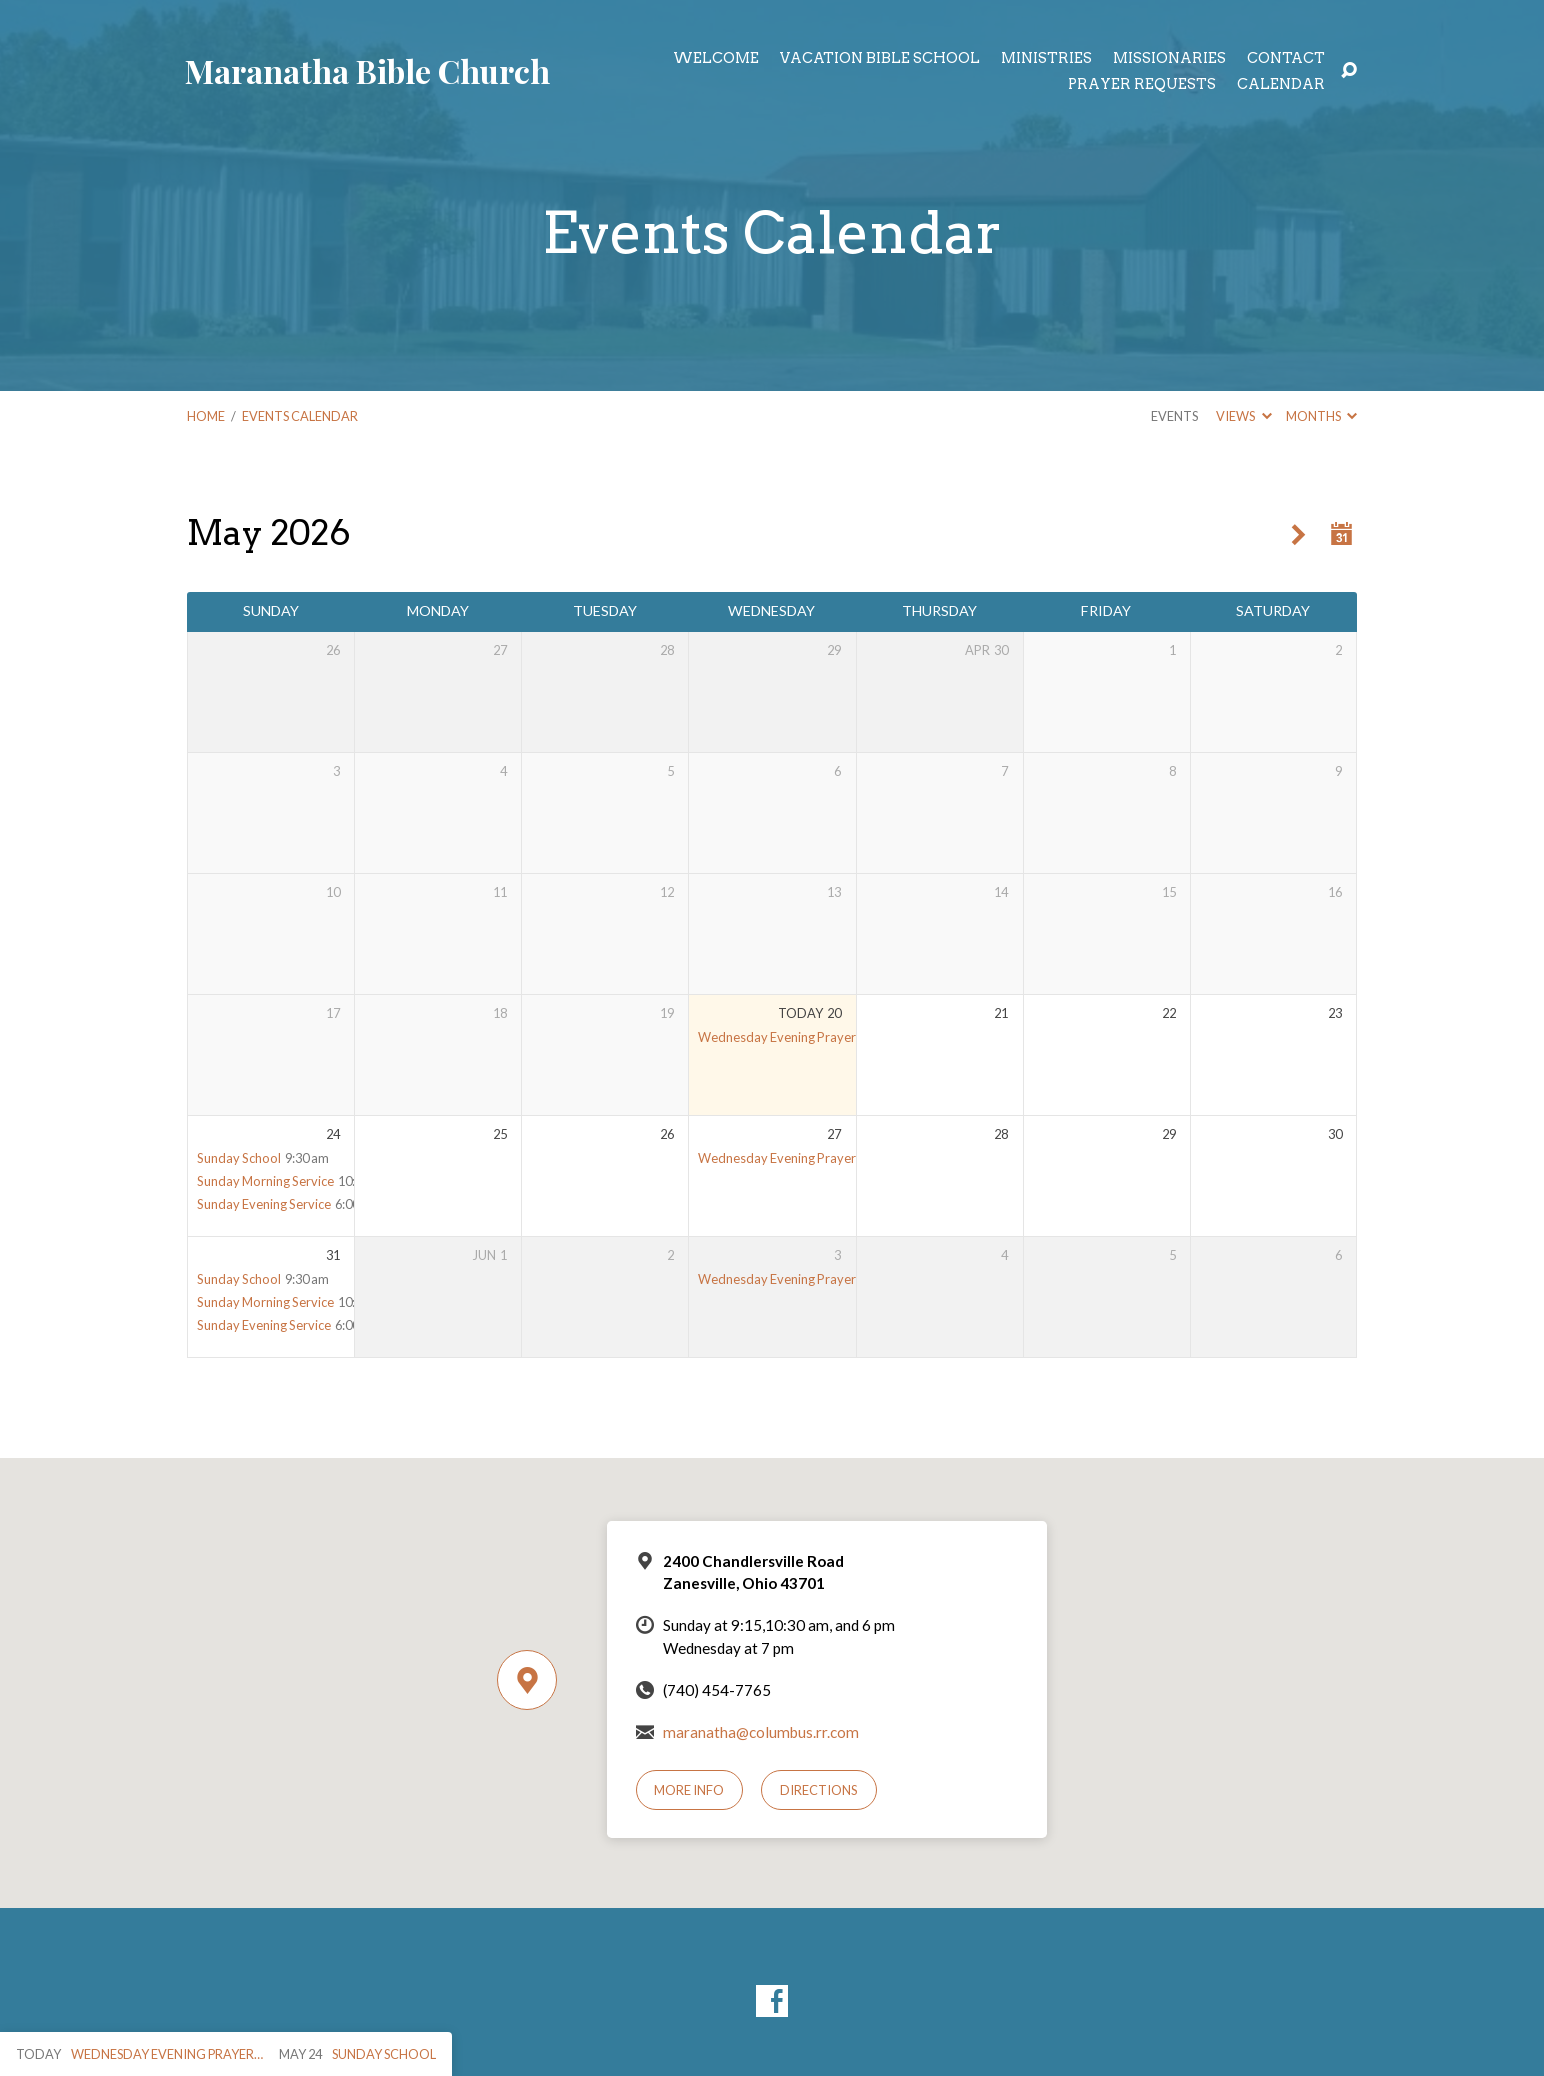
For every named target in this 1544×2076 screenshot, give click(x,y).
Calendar (1281, 84)
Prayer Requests (1142, 84)
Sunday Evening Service (264, 1204)
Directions (819, 1790)
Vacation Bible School (880, 58)
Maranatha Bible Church (367, 70)
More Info (689, 1790)
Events (1174, 416)
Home (206, 416)
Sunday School (239, 1158)
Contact (1286, 58)
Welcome (716, 58)
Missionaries (1169, 58)
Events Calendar (300, 416)
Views (1243, 416)
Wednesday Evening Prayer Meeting (801, 1037)
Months (1321, 416)
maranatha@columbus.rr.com (761, 1732)
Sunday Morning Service (265, 1181)
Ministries (1046, 58)
